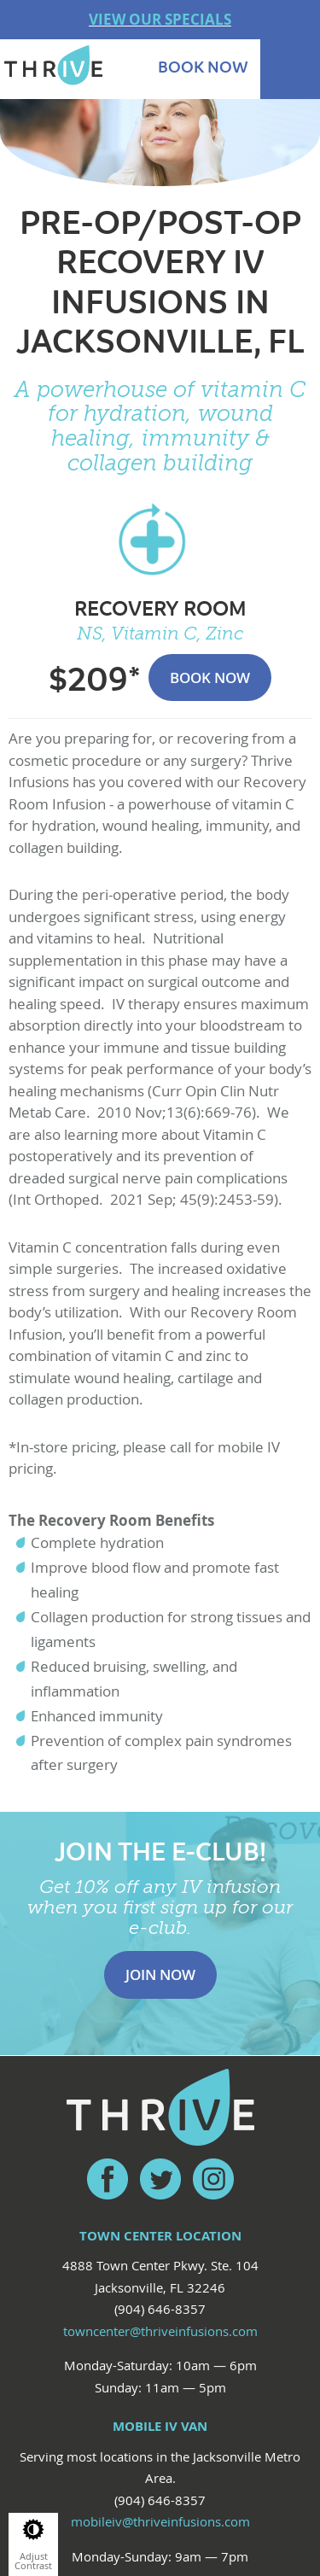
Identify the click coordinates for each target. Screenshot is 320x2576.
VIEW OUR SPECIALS (160, 19)
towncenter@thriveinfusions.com (160, 2330)
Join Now (160, 1974)
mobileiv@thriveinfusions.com (160, 2521)
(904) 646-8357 (160, 2308)
